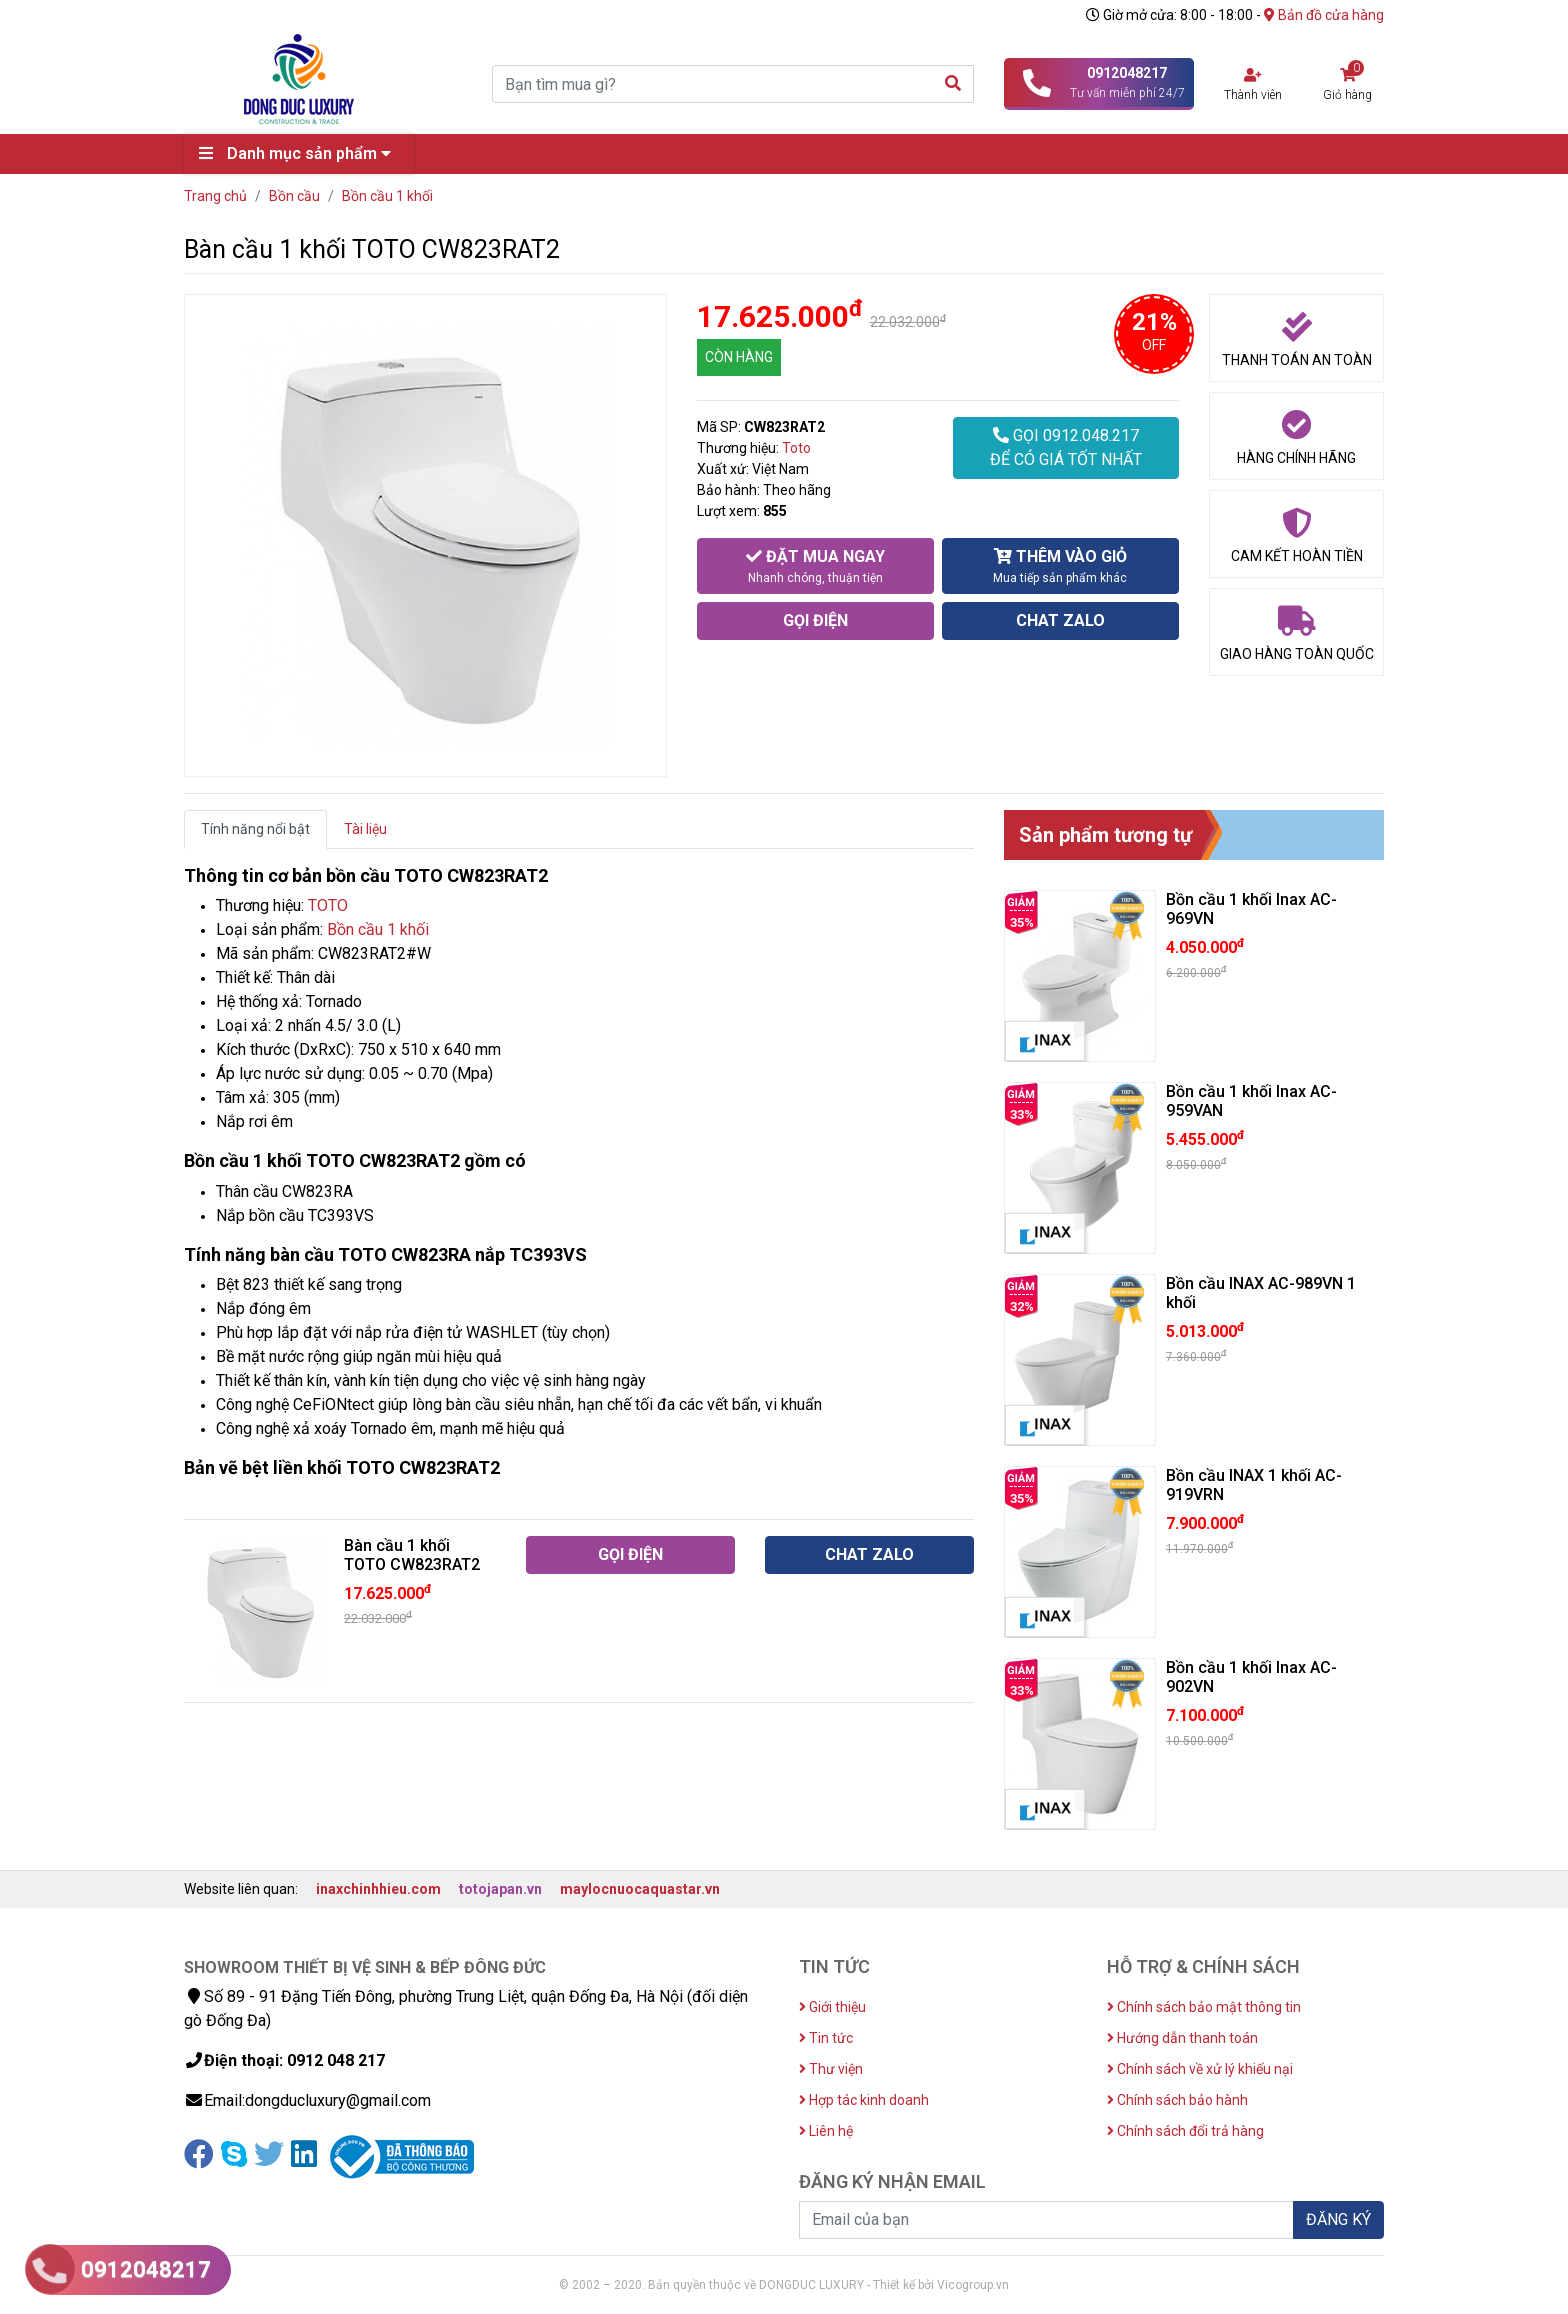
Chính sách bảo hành (1177, 2100)
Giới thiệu (832, 2007)
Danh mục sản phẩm (300, 153)
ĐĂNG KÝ (1338, 2219)
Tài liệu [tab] (365, 829)
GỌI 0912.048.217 (1066, 449)
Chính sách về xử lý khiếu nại (1200, 2069)
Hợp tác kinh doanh (864, 2100)
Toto (796, 448)
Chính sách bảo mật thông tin (1204, 2007)
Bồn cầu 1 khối (378, 929)
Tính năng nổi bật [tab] (255, 829)
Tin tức (826, 2038)
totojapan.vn (500, 1889)
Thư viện (831, 2069)
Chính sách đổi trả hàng (1185, 2131)
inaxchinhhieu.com (378, 1889)
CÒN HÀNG (739, 357)
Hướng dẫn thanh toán (1182, 2038)
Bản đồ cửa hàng (1324, 15)
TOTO (328, 905)
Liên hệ (826, 2131)
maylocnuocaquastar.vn (640, 1889)
